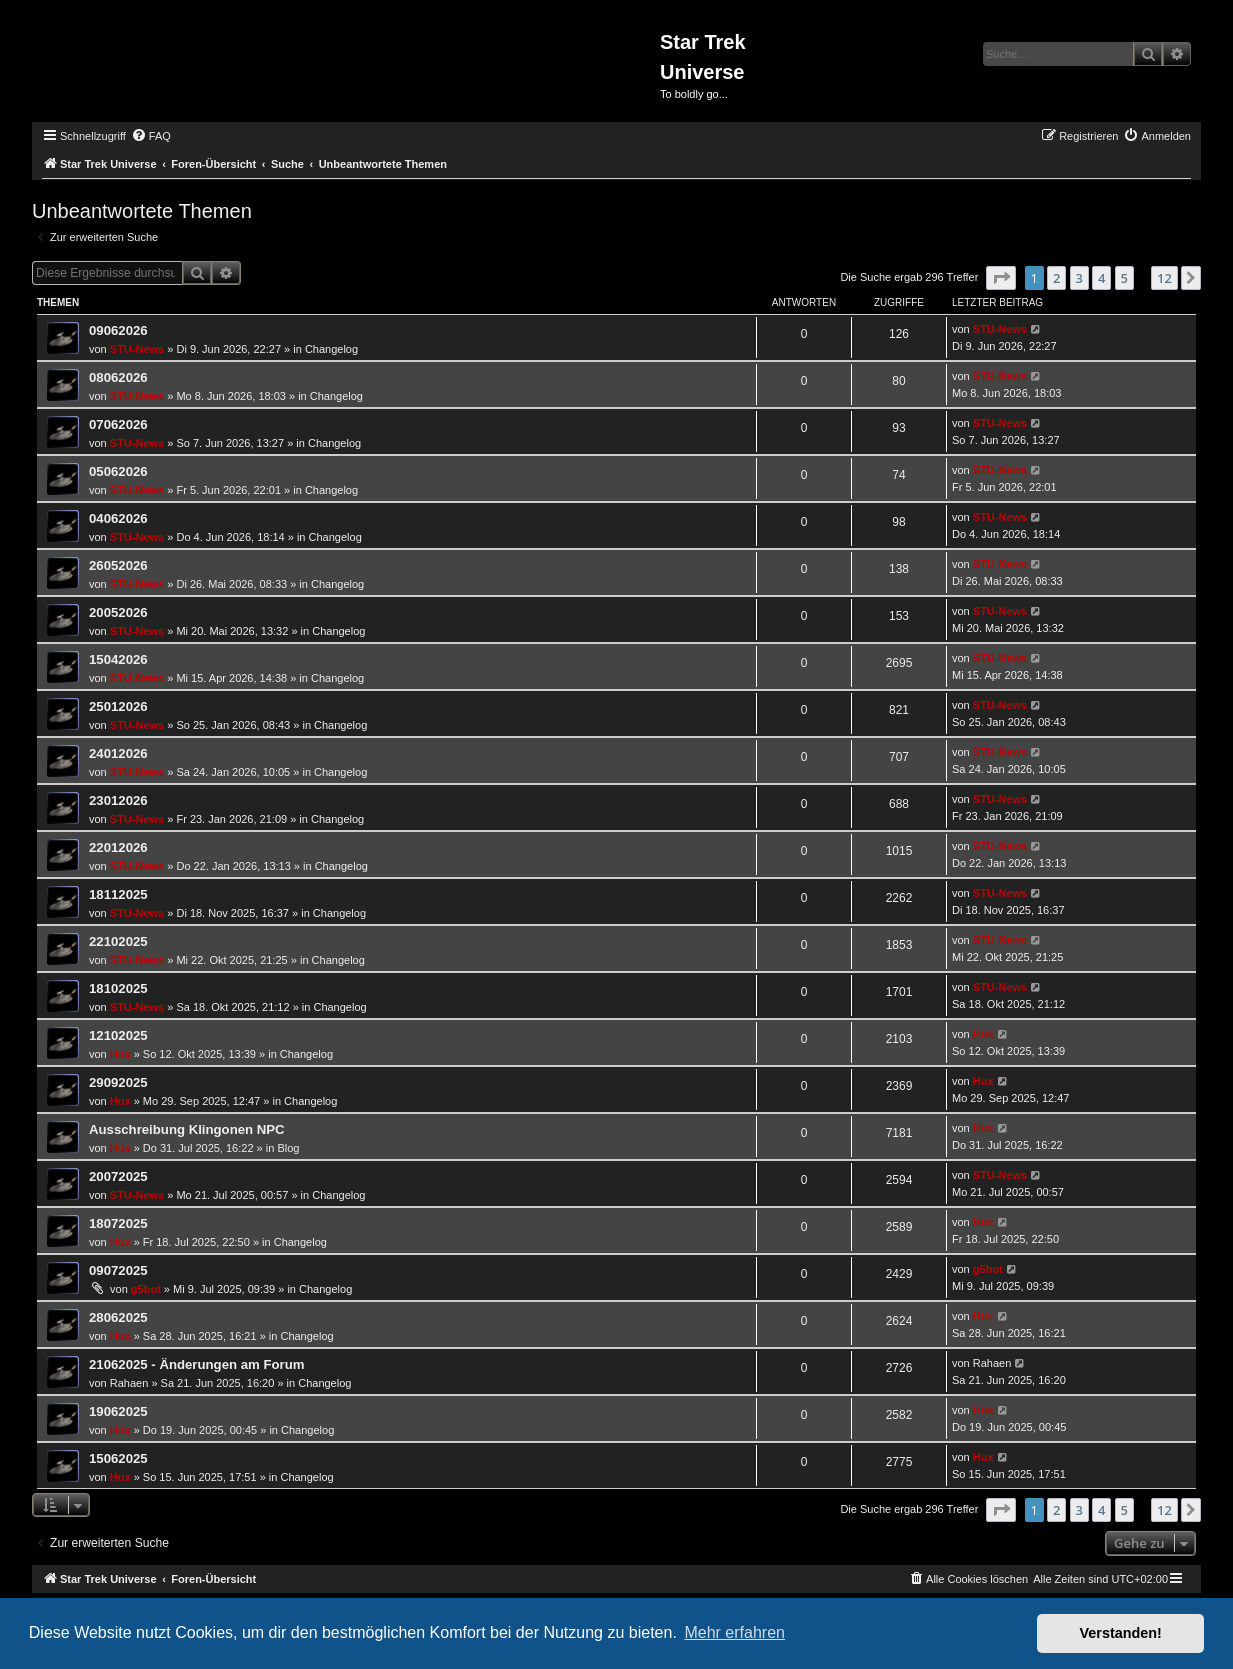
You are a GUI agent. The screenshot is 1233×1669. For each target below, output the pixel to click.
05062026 (118, 471)
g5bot (146, 1289)
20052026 (118, 612)
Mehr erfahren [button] (734, 1632)
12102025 (118, 1035)
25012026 (118, 706)
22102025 (118, 941)
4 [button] (1101, 278)
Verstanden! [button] (1121, 1633)
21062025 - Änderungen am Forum (196, 1364)
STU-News (137, 349)
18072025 (118, 1223)
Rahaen (129, 1383)
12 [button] (1164, 278)
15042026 (118, 659)
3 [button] (1079, 278)
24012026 (118, 753)
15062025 (118, 1458)
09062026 (118, 330)
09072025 (118, 1270)
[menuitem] (151, 136)
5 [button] (1124, 278)
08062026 (118, 377)
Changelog (331, 349)
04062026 (118, 518)
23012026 (118, 800)
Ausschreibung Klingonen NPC (187, 1129)
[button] (1001, 278)
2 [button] (1056, 278)
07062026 (118, 424)
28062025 (118, 1317)
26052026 (118, 565)
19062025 (118, 1411)
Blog (288, 1148)
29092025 (118, 1082)
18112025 (118, 894)
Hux (120, 1054)
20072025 (118, 1176)
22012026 (118, 847)
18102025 (118, 988)
